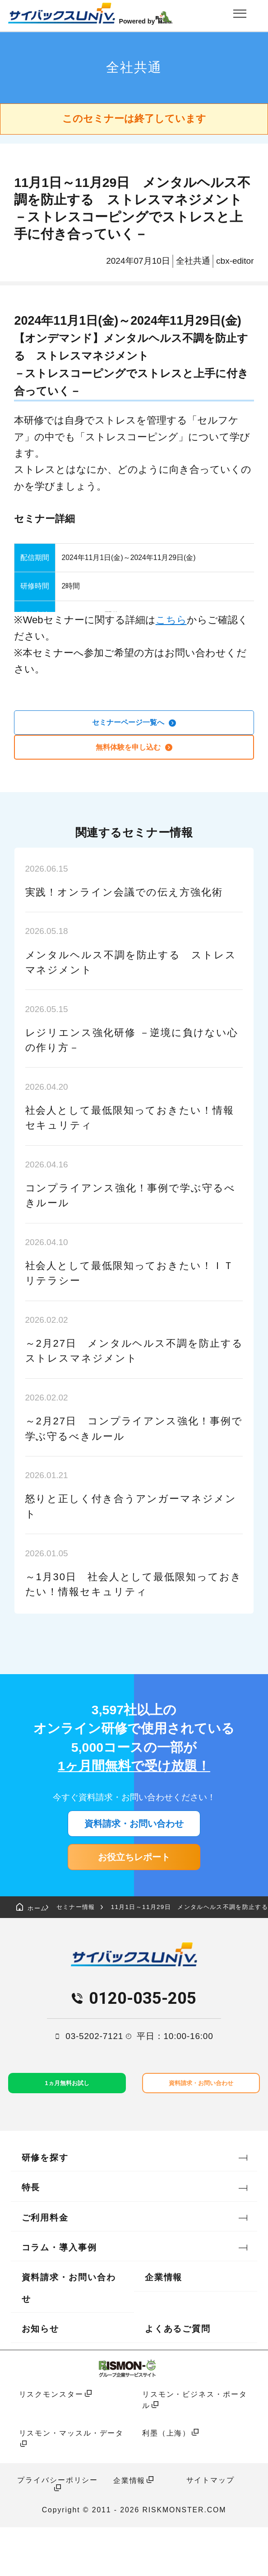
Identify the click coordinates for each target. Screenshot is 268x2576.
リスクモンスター (51, 2443)
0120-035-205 (142, 2043)
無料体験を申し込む (134, 753)
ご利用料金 (45, 2266)
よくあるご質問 (178, 2377)
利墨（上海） (166, 2482)
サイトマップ (210, 2529)
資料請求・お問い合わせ (134, 1840)
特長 (31, 2236)
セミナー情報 (101, 1948)
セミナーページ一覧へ (134, 724)
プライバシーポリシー (57, 2529)
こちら (171, 619)
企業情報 (164, 2326)
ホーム (39, 1948)
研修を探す (45, 2206)
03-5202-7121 (94, 2081)
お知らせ (41, 2377)
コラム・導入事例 (59, 2296)
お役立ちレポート (133, 1887)
